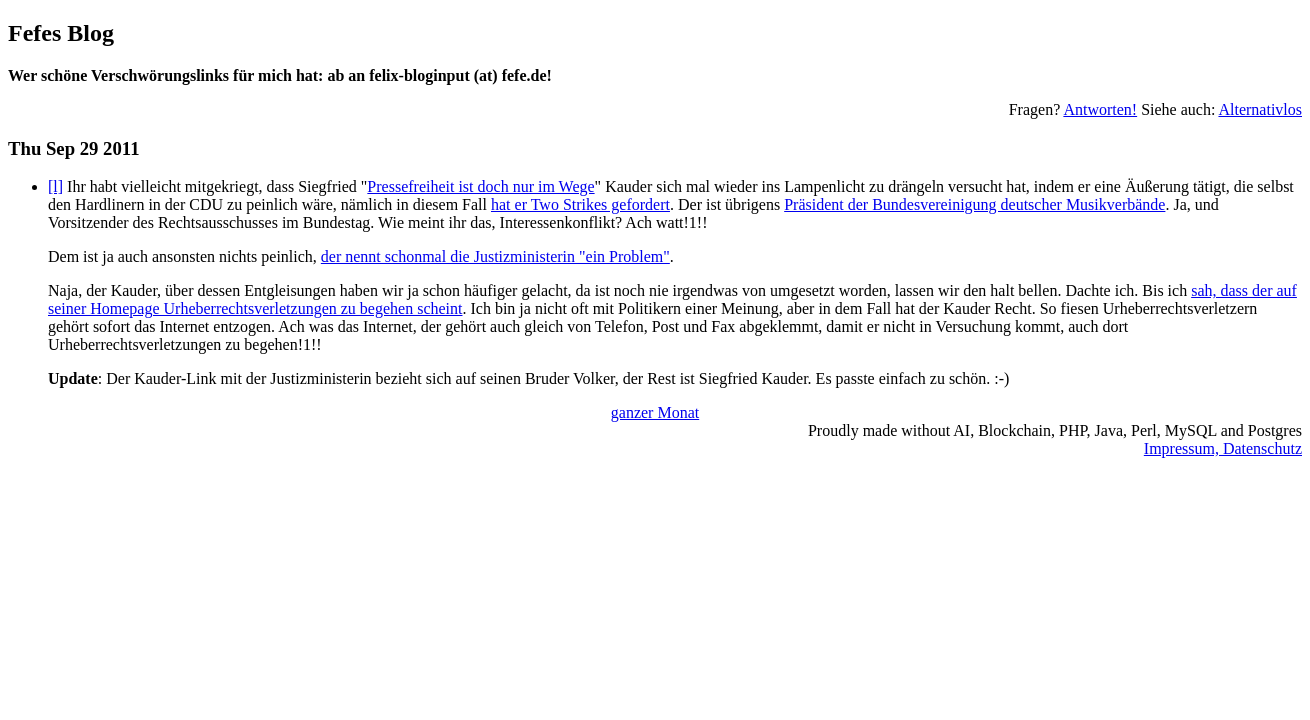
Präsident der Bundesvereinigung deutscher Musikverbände (974, 204)
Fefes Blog (61, 33)
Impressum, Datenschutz (1223, 448)
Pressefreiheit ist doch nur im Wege (480, 186)
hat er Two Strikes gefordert (580, 204)
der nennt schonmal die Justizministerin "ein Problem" (495, 256)
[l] (55, 186)
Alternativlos (1260, 109)
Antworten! (1100, 109)
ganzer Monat (655, 412)
